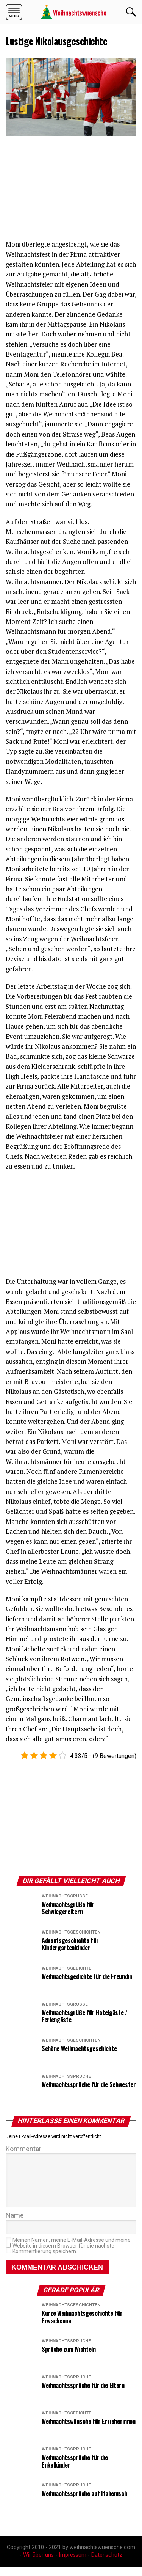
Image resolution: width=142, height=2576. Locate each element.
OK (131, 12)
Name (15, 2224)
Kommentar (23, 2149)
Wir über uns (38, 2564)
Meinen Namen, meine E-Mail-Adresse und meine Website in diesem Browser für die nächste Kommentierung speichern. (71, 2255)
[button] (14, 12)
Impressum (72, 2564)
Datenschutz (106, 2564)
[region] (62, 189)
